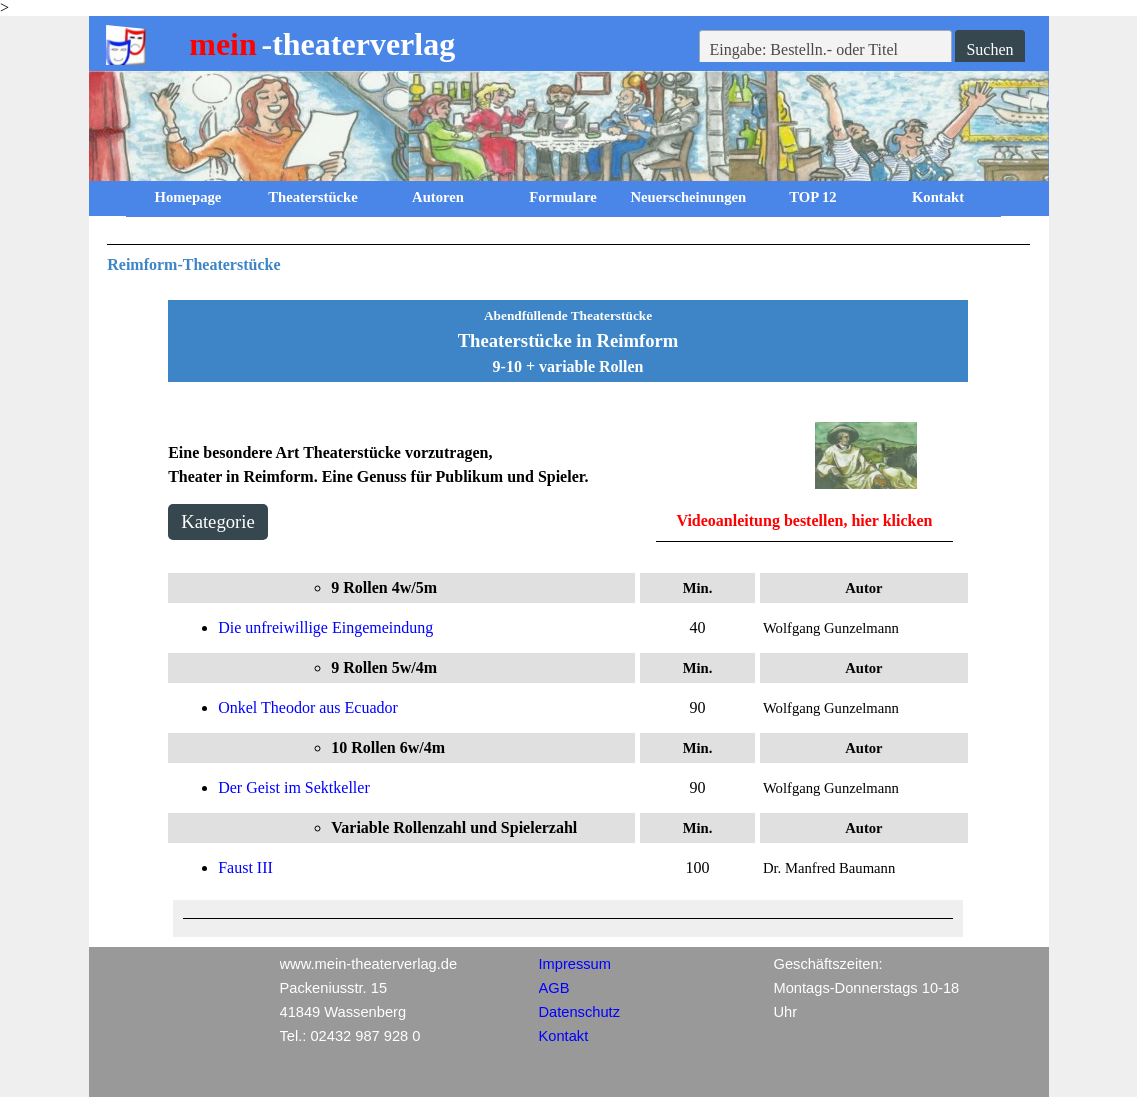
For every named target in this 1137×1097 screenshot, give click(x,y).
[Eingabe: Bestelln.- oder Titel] (826, 50)
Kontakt (938, 197)
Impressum (575, 964)
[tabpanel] (568, 260)
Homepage (188, 197)
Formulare (562, 197)
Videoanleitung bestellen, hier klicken (804, 520)
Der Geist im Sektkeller (294, 787)
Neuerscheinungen (689, 197)
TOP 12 (812, 197)
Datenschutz (579, 1012)
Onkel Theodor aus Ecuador (308, 707)
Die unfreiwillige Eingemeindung (325, 627)
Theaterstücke (313, 197)
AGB (554, 988)
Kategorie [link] (218, 521)
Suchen (989, 49)
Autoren (438, 197)
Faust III (245, 867)
